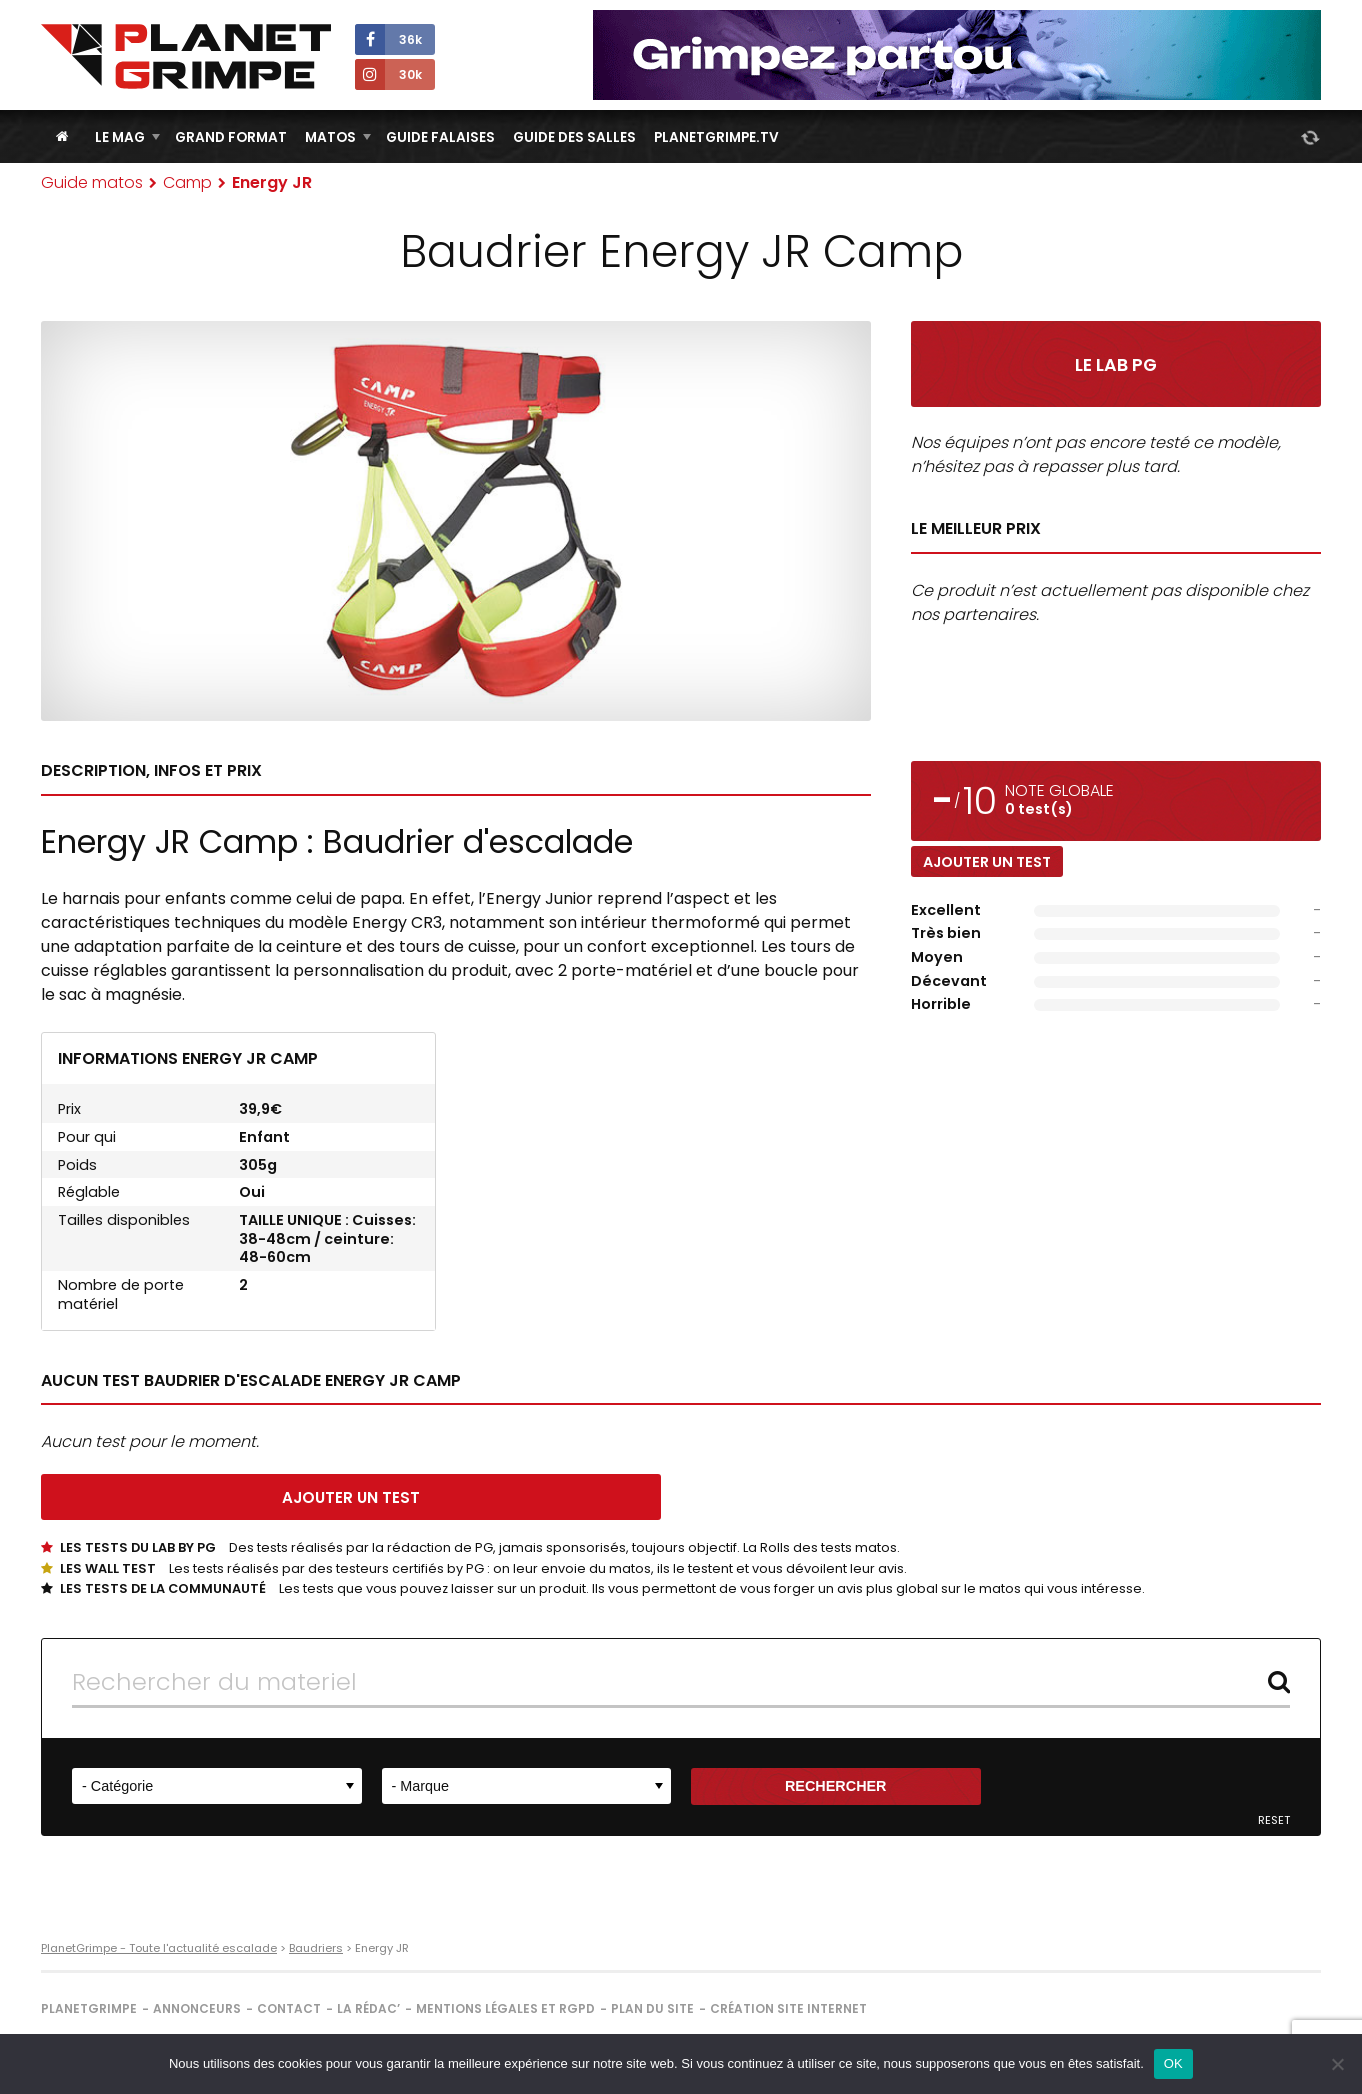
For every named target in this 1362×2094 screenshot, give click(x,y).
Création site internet (788, 2008)
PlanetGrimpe (89, 2008)
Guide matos (92, 182)
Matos (330, 137)
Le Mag (120, 137)
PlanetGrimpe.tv (716, 137)
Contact (289, 2008)
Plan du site (652, 2008)
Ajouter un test (987, 862)
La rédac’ (368, 2008)
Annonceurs (197, 2008)
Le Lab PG (1116, 365)
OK (1173, 2063)
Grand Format (231, 137)
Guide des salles (574, 137)
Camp (187, 182)
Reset (1274, 1820)
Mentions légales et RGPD (505, 2008)
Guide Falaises (440, 137)
